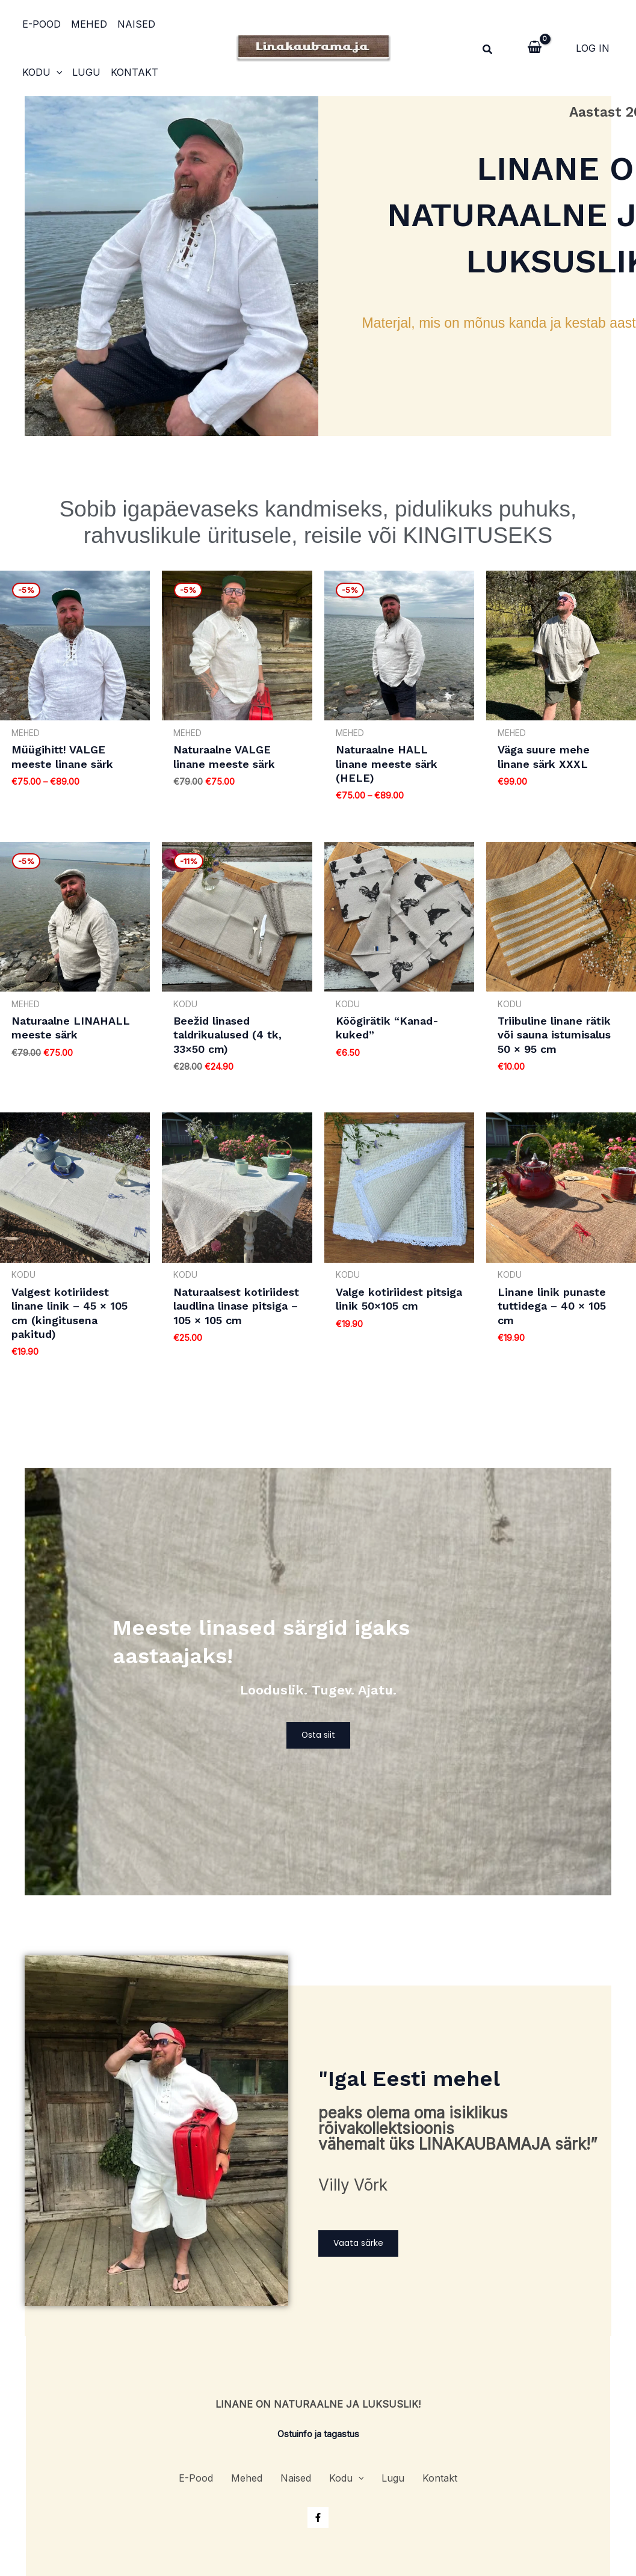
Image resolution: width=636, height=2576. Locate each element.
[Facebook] (318, 2512)
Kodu (181, 24)
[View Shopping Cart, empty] (534, 48)
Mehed (87, 24)
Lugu (35, 72)
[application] (195, 24)
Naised (133, 24)
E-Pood (40, 24)
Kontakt (82, 72)
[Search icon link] (488, 50)
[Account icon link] (593, 48)
